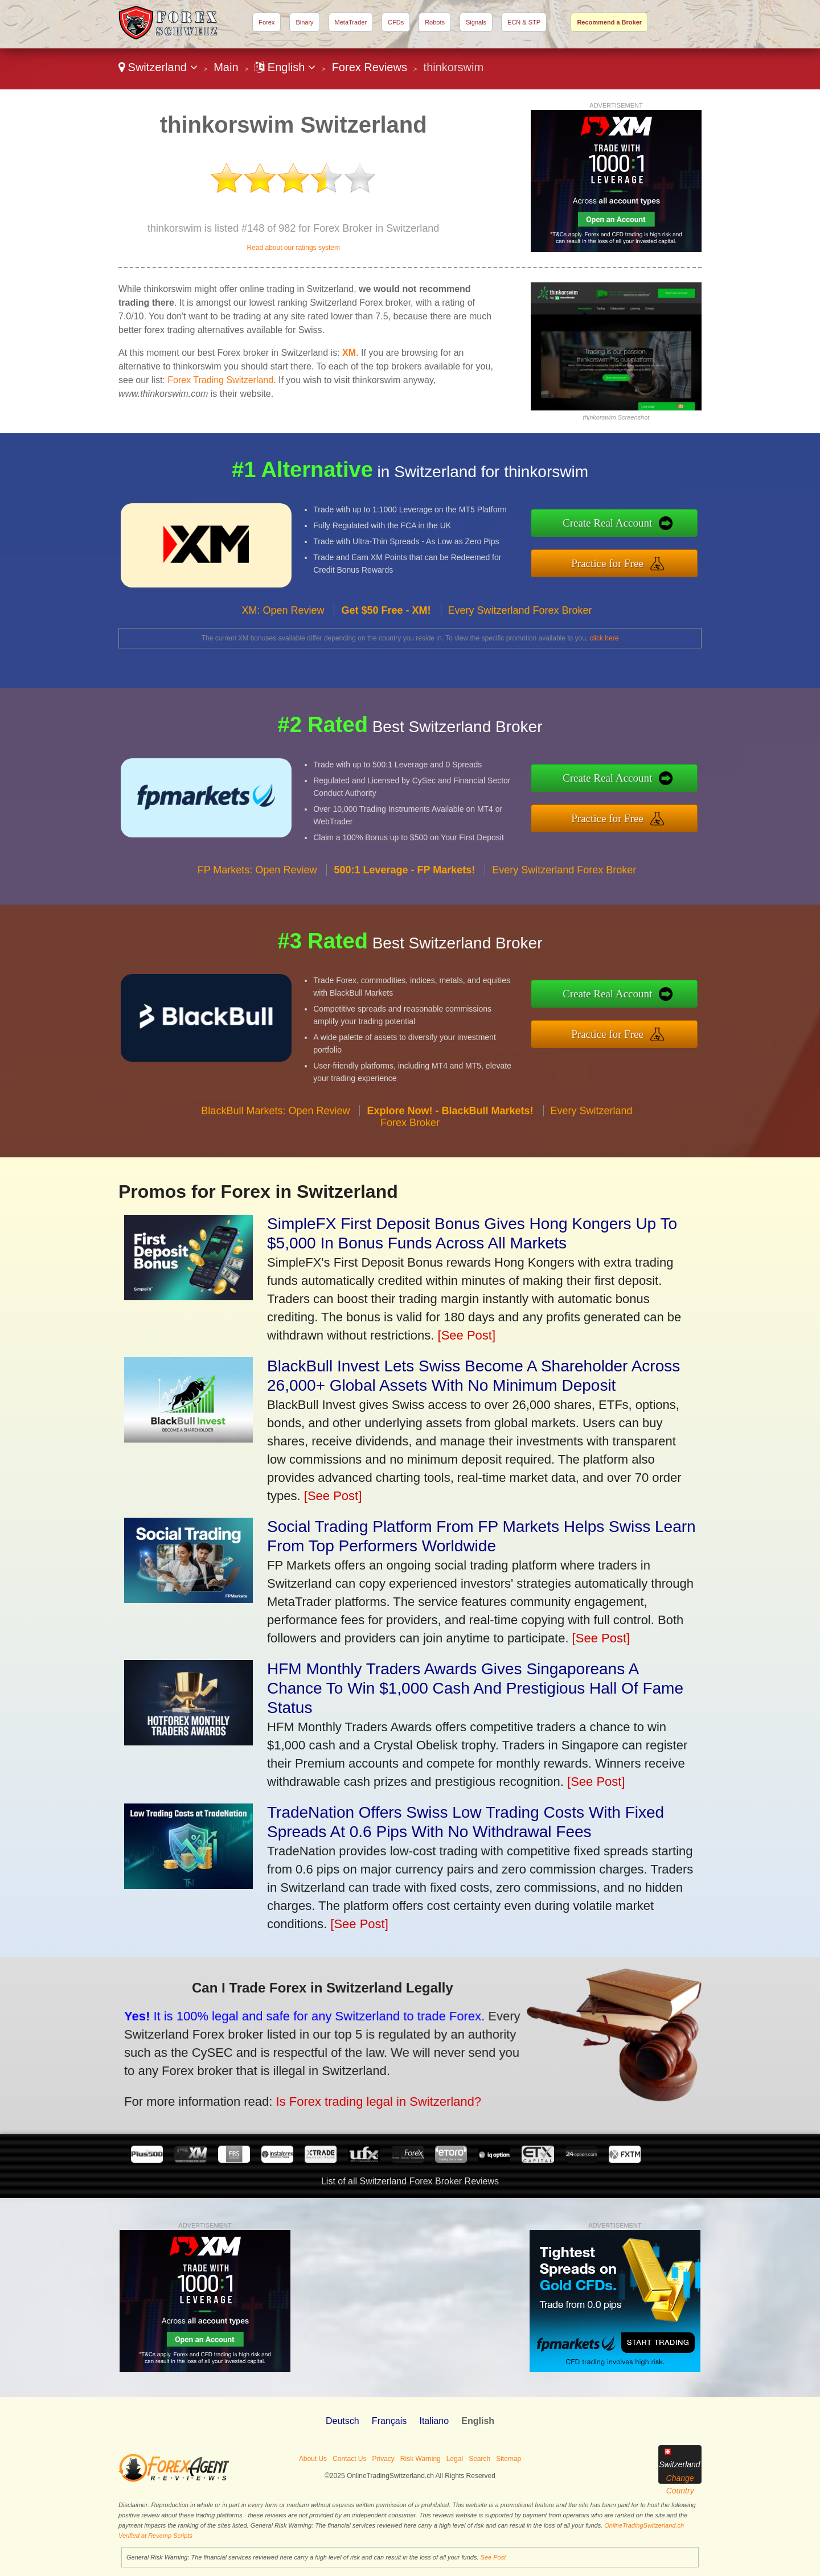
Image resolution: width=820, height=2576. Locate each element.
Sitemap (508, 2459)
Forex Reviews (369, 67)
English (285, 67)
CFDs (396, 22)
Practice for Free (648, 557)
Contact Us (349, 2459)
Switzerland (158, 67)
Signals (476, 22)
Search (479, 2459)
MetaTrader (351, 22)
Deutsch (342, 2421)
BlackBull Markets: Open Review (275, 1150)
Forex (266, 22)
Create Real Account (648, 528)
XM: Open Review (282, 649)
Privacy (383, 2459)
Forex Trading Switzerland (220, 380)
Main (226, 67)
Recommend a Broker (609, 22)
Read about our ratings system (293, 248)
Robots (435, 22)
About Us (313, 2459)
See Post (493, 2557)
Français (389, 2421)
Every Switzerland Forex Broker (520, 649)
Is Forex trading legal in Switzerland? (324, 2086)
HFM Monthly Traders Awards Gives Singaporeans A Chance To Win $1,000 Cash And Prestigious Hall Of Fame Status (475, 1688)
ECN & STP (523, 22)
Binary (304, 22)
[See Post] (467, 1335)
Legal (454, 2459)
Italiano (434, 2421)
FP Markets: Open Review (257, 908)
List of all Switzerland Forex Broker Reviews (410, 2181)
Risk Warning (420, 2459)
